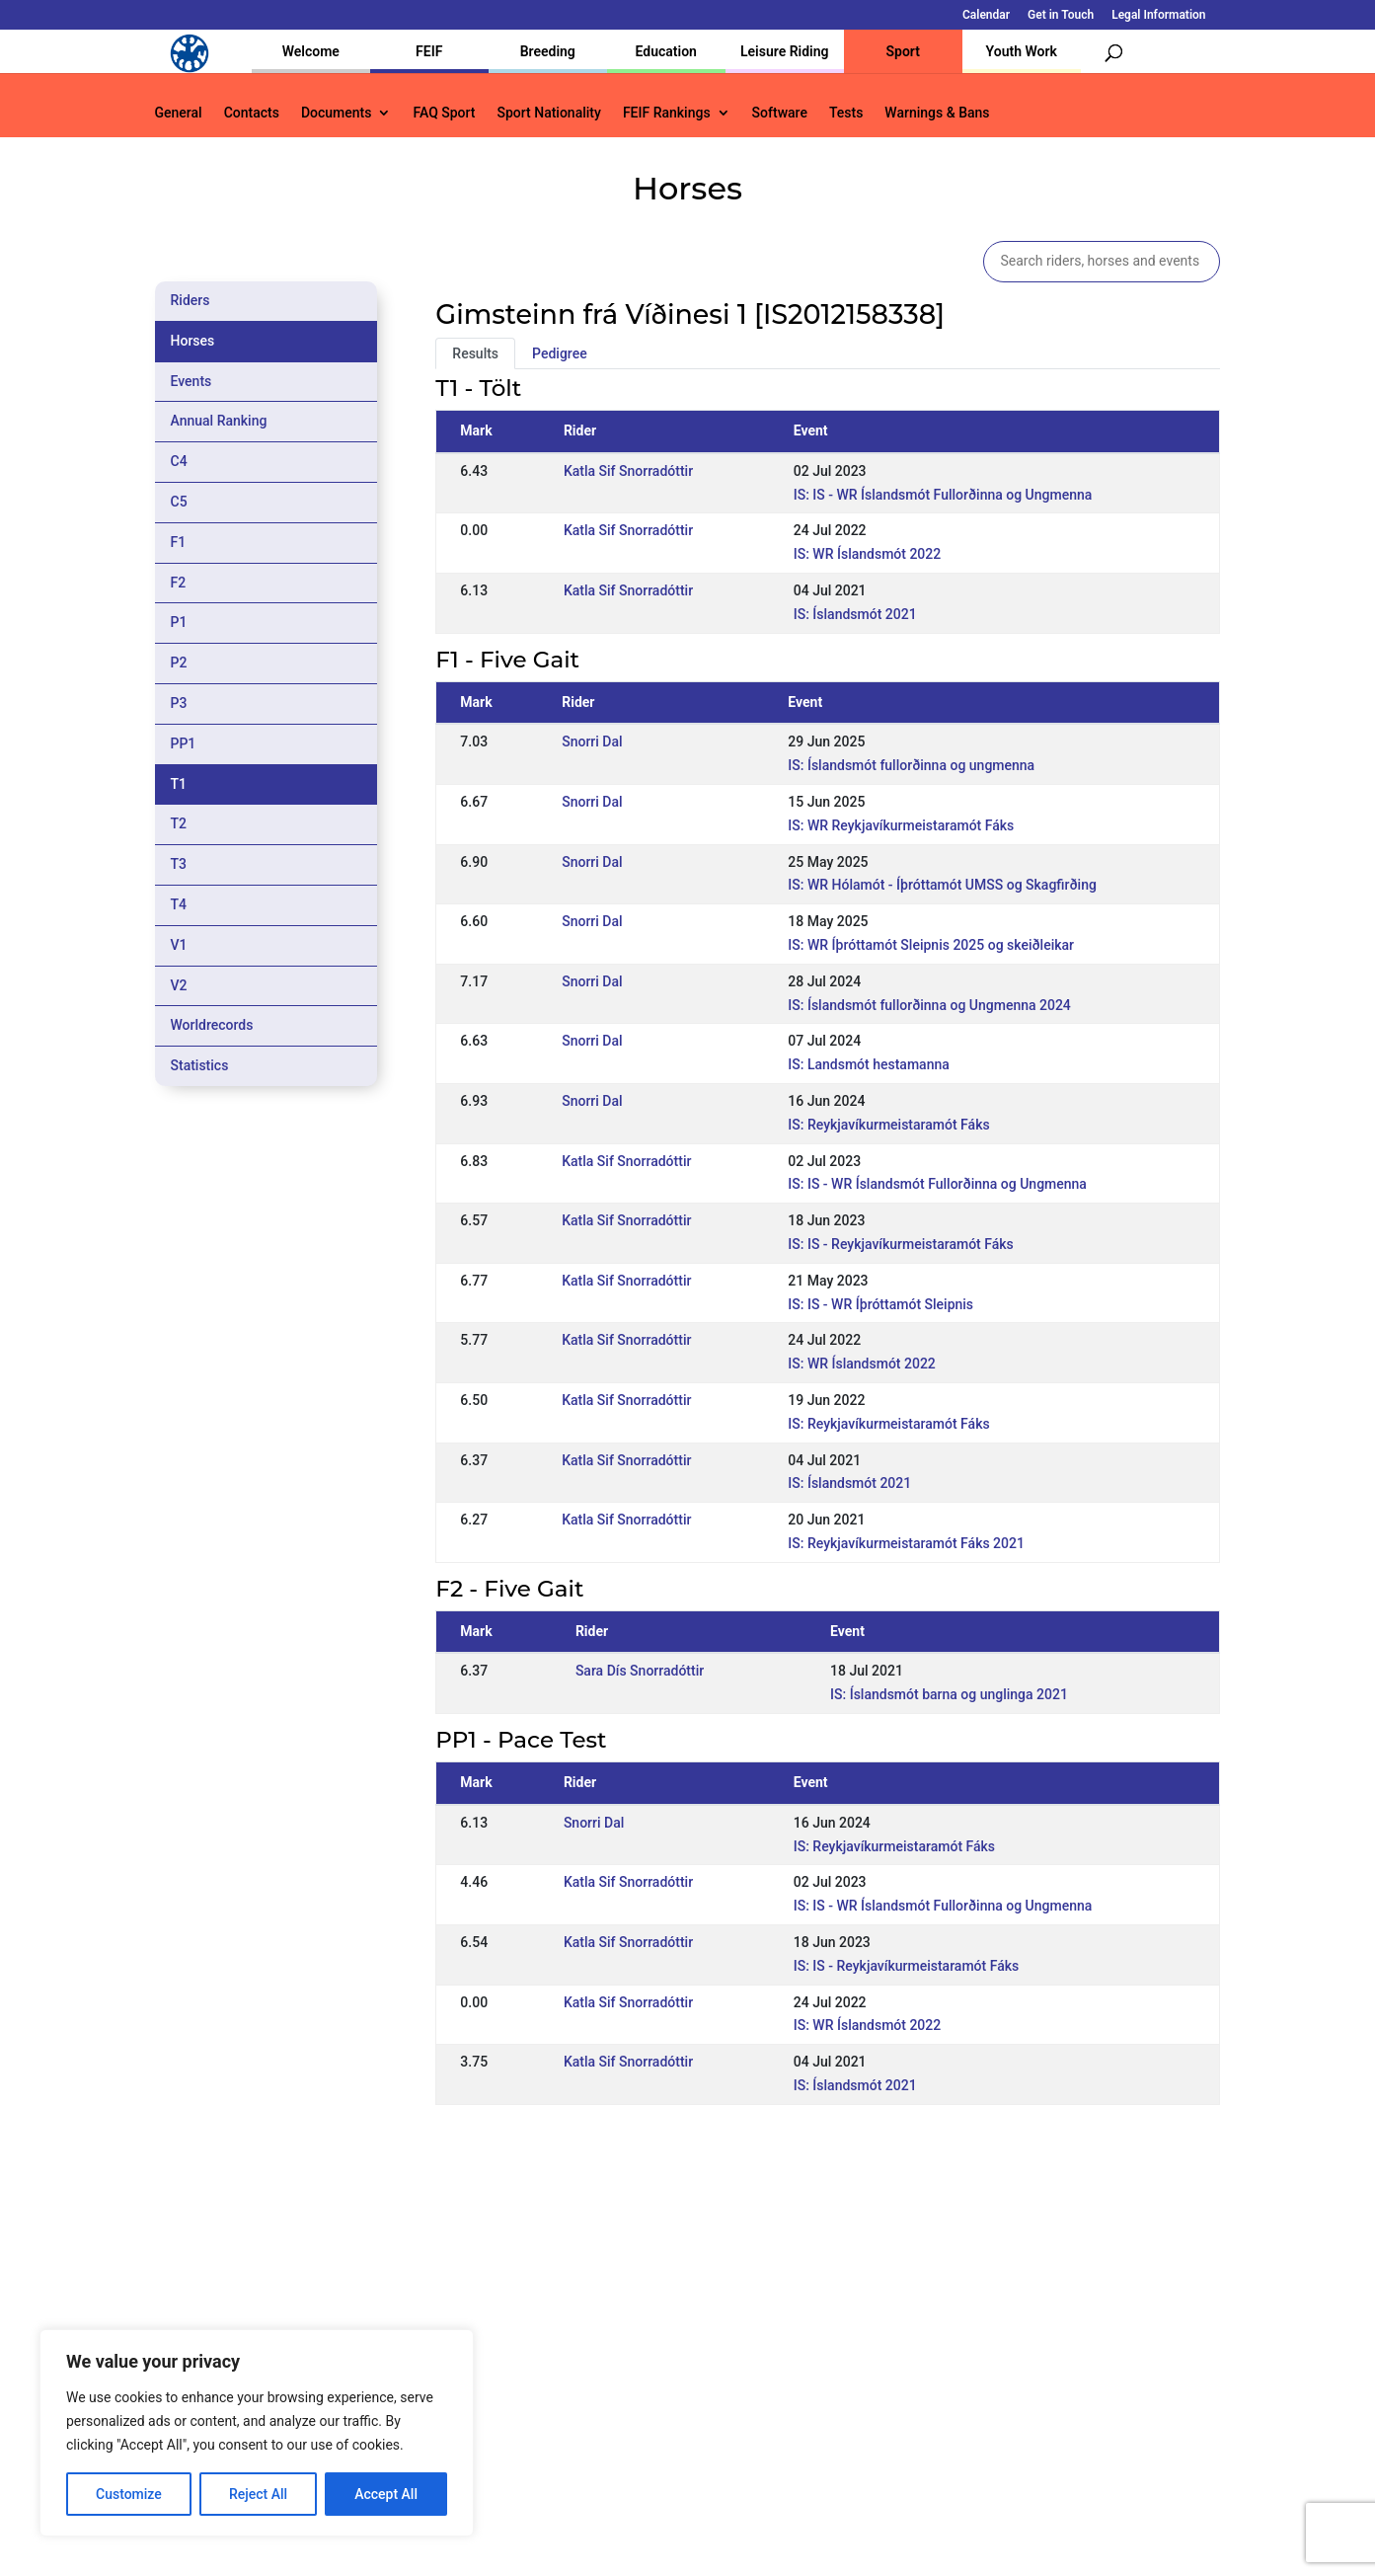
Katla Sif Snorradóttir (628, 471)
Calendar (986, 15)
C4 (179, 461)
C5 (179, 501)
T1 (179, 784)
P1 (179, 622)
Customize (129, 2494)
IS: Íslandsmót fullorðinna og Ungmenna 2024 (929, 1005)
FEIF (429, 51)
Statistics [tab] (200, 1065)
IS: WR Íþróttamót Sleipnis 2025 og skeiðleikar (931, 945)
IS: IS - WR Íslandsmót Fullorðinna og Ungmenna (943, 495)
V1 (179, 945)
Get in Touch (1061, 15)
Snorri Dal (592, 741)
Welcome (311, 51)
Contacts (251, 113)
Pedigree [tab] (559, 353)
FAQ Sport (444, 113)
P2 (179, 662)
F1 (179, 542)
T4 (179, 904)
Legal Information (1158, 15)
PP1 (183, 743)
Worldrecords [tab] (212, 1025)
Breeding (547, 51)
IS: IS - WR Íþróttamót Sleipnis (880, 1304)
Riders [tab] (190, 300)
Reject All (258, 2494)
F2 (179, 582)
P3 (179, 703)
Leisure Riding (784, 51)
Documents (336, 113)
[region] (256, 2433)
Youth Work (1021, 51)
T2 (179, 823)
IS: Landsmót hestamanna (868, 1064)
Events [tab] (191, 381)
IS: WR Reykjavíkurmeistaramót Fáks (901, 825)
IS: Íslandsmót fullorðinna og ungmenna (911, 765)
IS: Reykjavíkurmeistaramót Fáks (888, 1124)
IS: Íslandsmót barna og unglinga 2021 (949, 1694)
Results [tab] (475, 353)
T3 (179, 864)
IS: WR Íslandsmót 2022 (868, 554)
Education (666, 51)
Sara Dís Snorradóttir (639, 1670)
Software (779, 113)
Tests (846, 113)
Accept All (386, 2494)
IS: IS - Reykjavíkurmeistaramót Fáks (900, 1244)
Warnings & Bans (936, 113)
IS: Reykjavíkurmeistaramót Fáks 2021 (906, 1543)
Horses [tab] (193, 341)
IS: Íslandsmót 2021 (855, 614)
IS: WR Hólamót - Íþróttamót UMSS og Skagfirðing (942, 885)
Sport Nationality (549, 113)
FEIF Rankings (667, 113)
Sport (903, 51)
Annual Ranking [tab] (219, 421)
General (178, 113)
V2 (179, 985)
